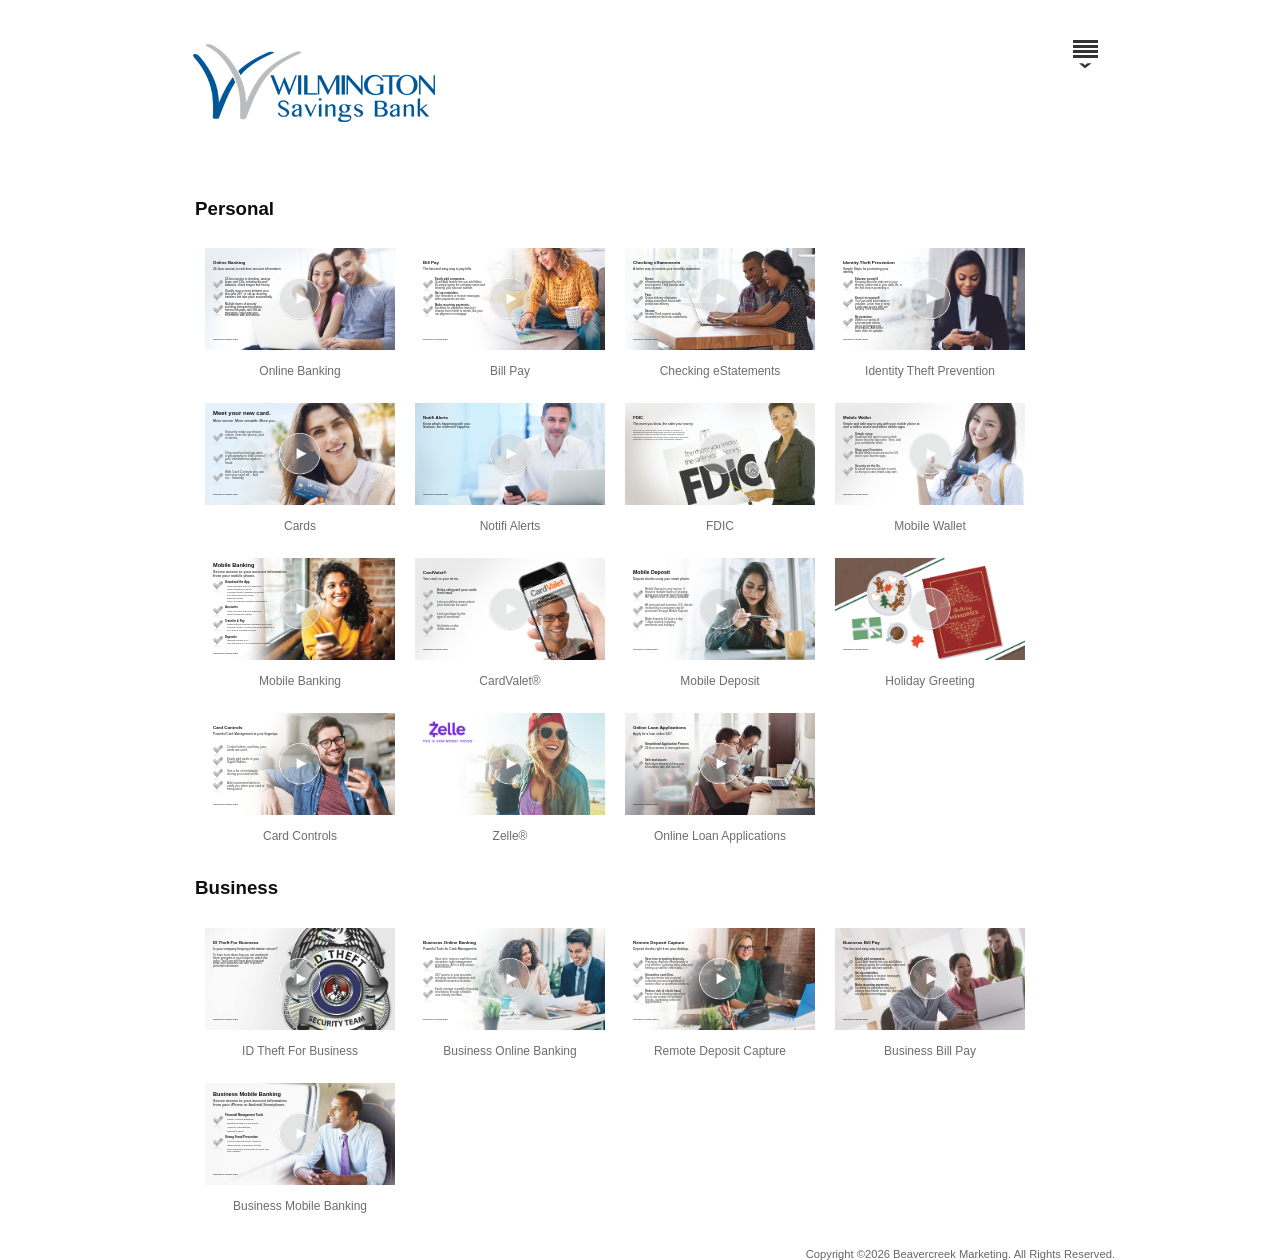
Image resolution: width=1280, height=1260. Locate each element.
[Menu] (1085, 40)
